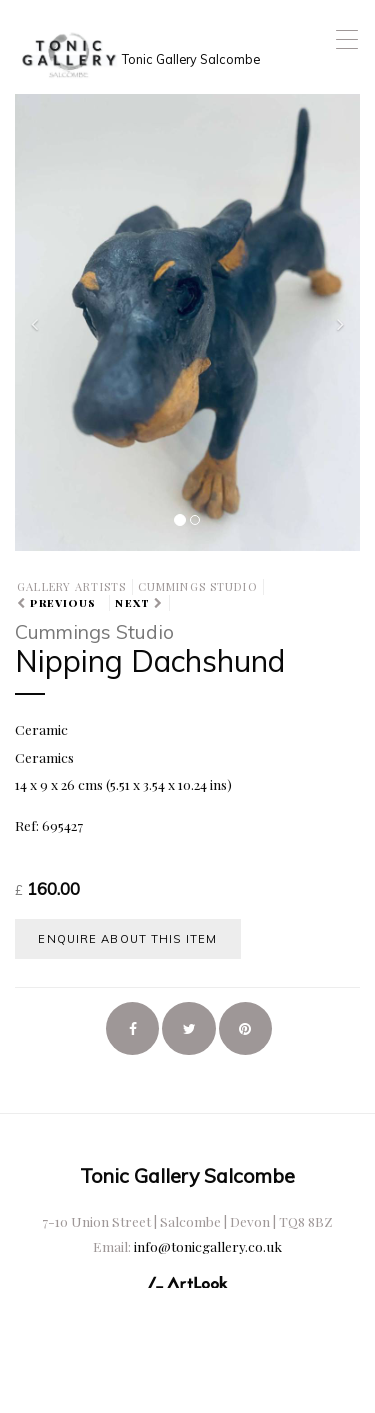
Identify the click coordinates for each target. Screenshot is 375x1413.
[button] (41, 320)
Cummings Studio (198, 586)
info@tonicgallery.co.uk (208, 1246)
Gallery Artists (71, 586)
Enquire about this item (127, 939)
